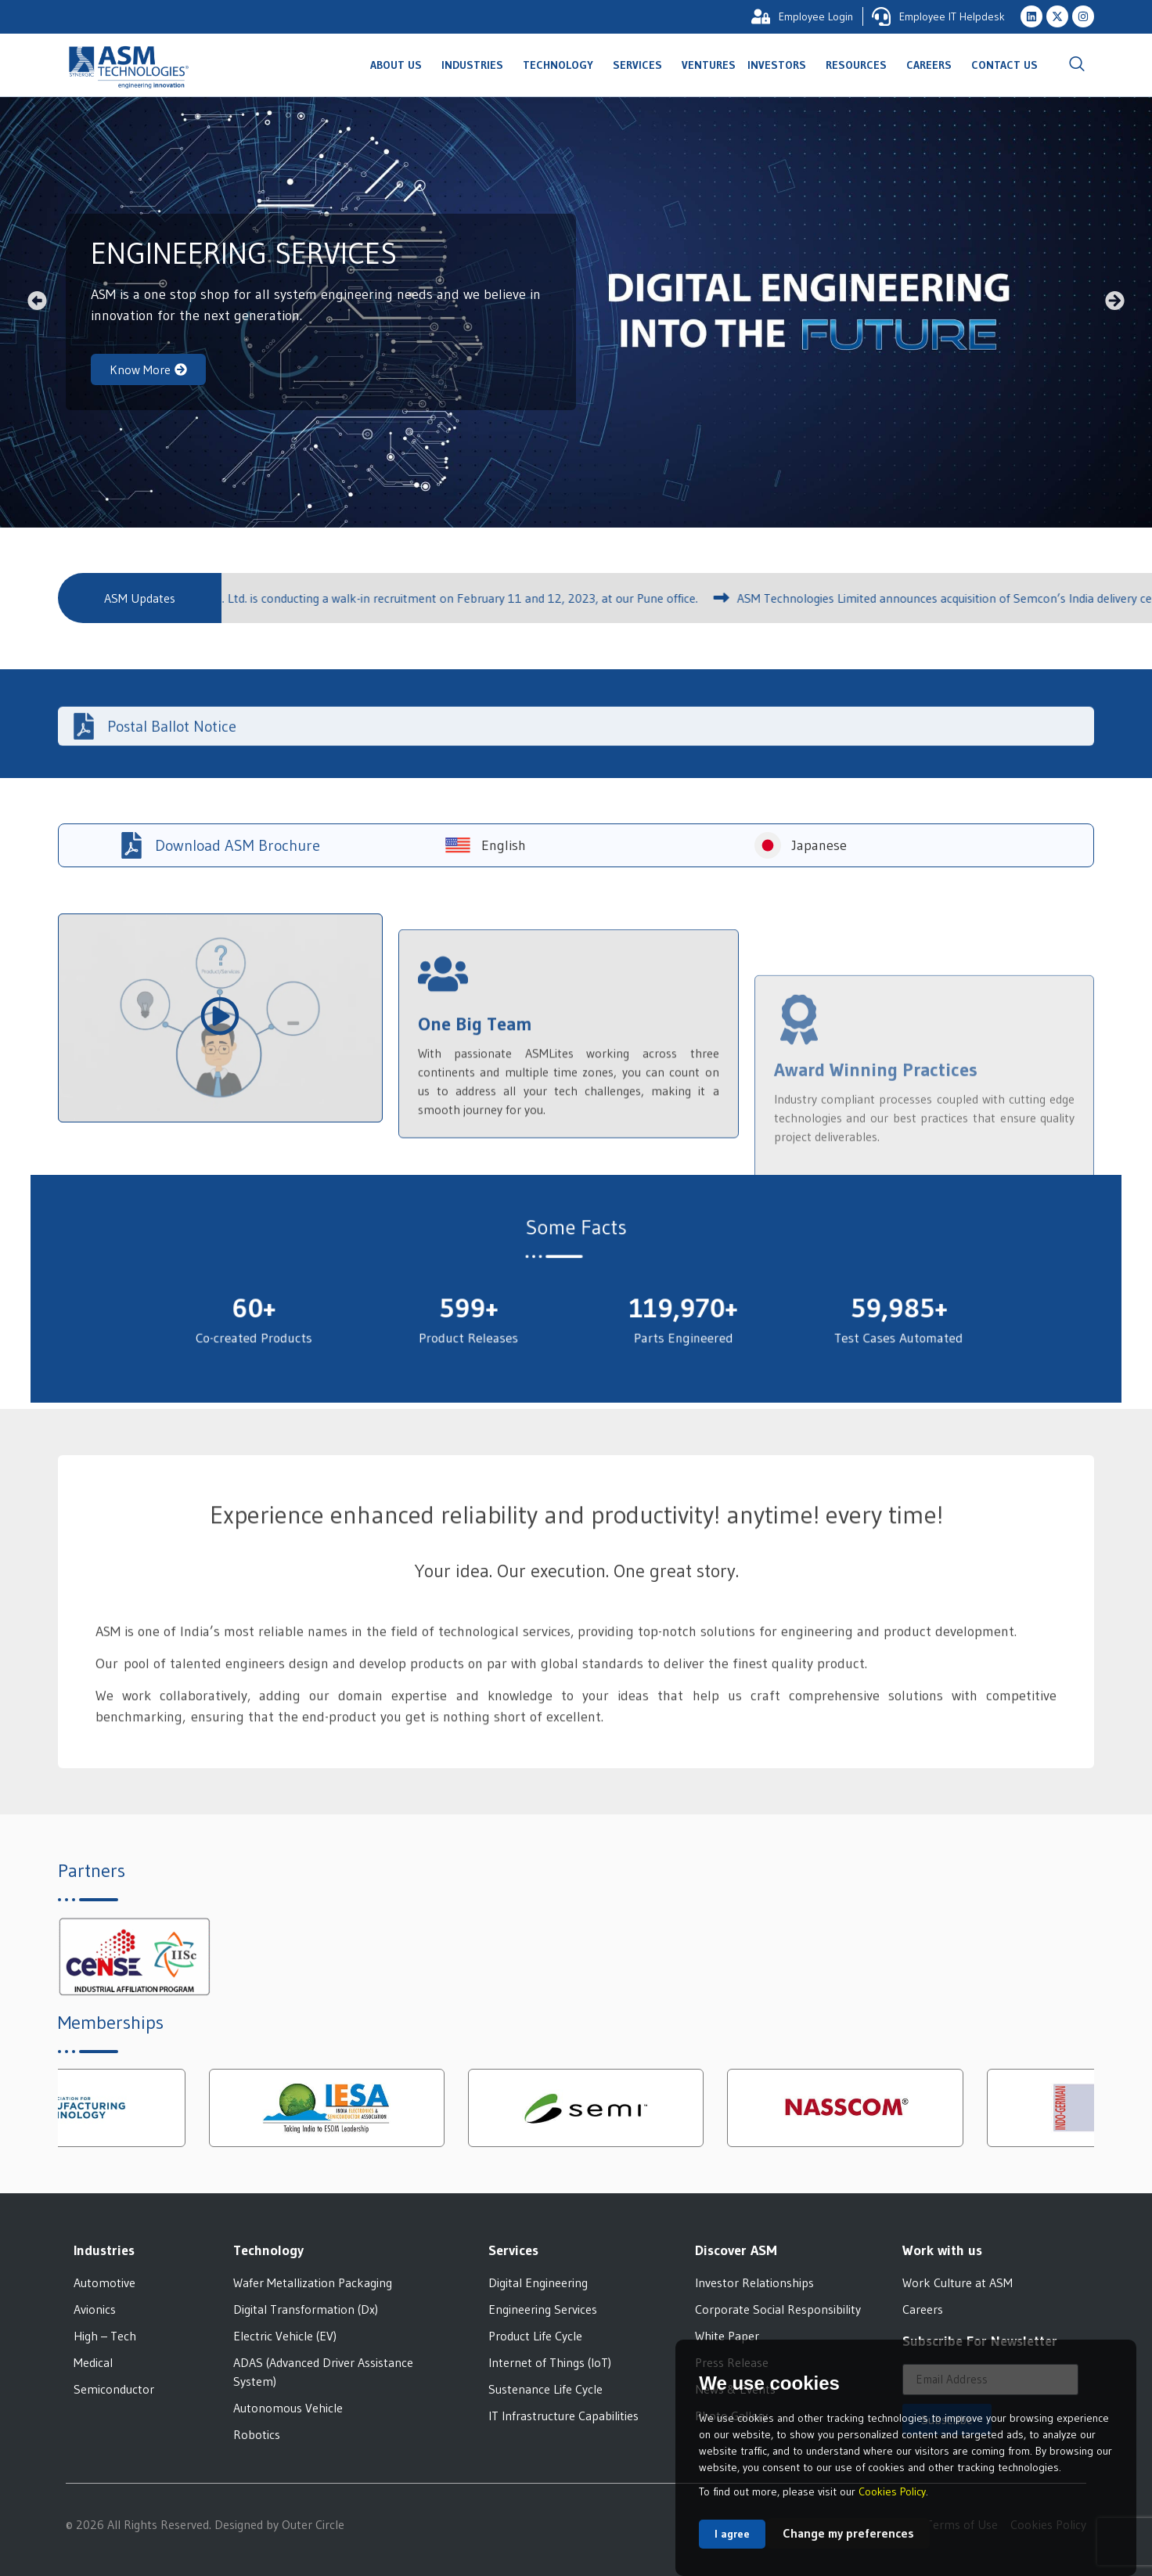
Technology (562, 65)
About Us (400, 65)
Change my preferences (848, 2533)
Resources (860, 65)
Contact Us (1004, 65)
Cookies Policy (892, 2491)
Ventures (709, 65)
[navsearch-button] (1077, 65)
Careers (932, 65)
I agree (732, 2534)
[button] (37, 300)
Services (641, 65)
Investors (780, 65)
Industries (476, 65)
